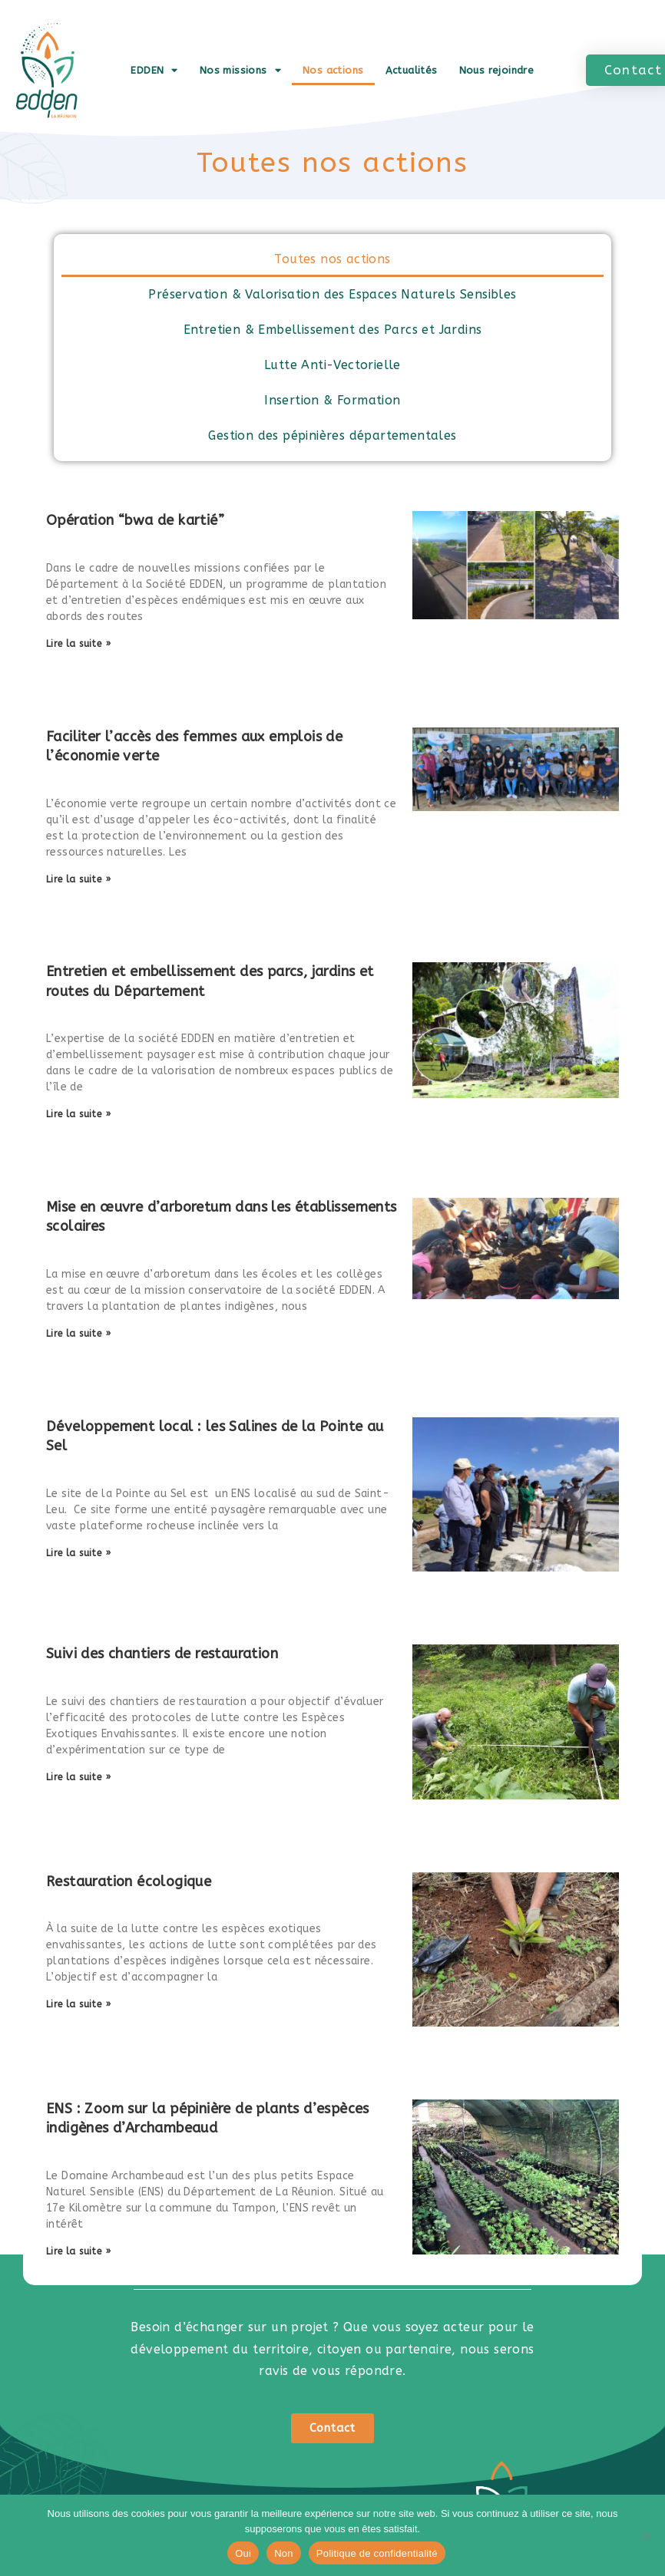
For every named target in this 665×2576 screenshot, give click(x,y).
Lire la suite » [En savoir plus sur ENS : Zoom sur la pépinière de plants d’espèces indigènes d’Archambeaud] (78, 2251)
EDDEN (154, 70)
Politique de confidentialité (377, 2553)
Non (283, 2553)
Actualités (411, 70)
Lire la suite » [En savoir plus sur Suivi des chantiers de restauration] (78, 1777)
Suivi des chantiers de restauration (162, 1653)
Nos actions (333, 70)
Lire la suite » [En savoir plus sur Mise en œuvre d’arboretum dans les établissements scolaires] (78, 1333)
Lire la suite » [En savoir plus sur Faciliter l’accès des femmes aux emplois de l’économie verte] (78, 879)
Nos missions (240, 70)
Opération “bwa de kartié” (135, 520)
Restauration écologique (128, 1881)
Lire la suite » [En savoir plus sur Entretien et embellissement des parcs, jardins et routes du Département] (78, 1114)
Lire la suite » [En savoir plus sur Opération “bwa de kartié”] (78, 643)
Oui (243, 2553)
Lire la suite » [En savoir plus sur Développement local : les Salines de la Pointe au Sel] (78, 1553)
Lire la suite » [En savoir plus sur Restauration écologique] (78, 2004)
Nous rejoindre (496, 70)
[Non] (645, 2535)
